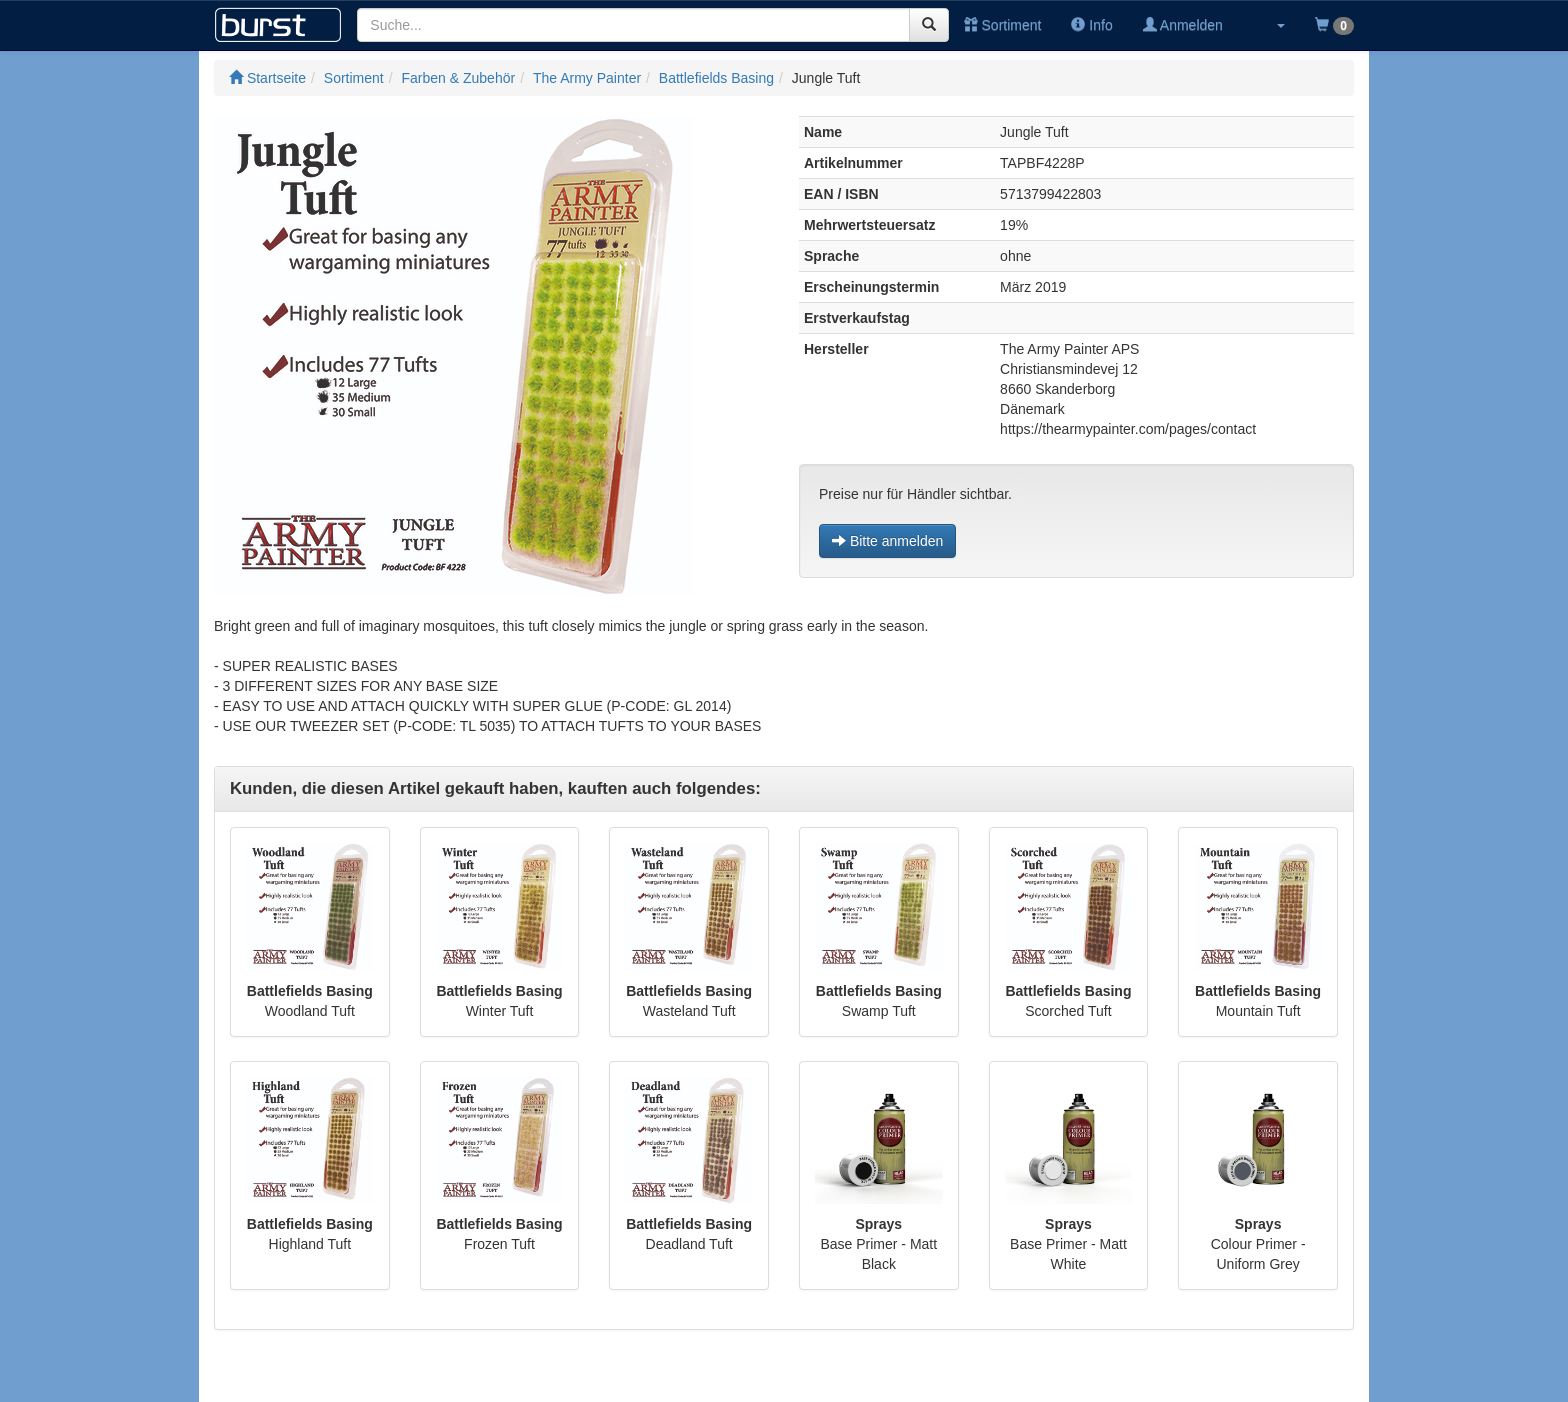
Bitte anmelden (887, 541)
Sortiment (1003, 25)
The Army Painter (587, 78)
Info (1091, 25)
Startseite (267, 78)
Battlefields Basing (716, 78)
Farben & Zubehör (459, 78)
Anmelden (1183, 25)
